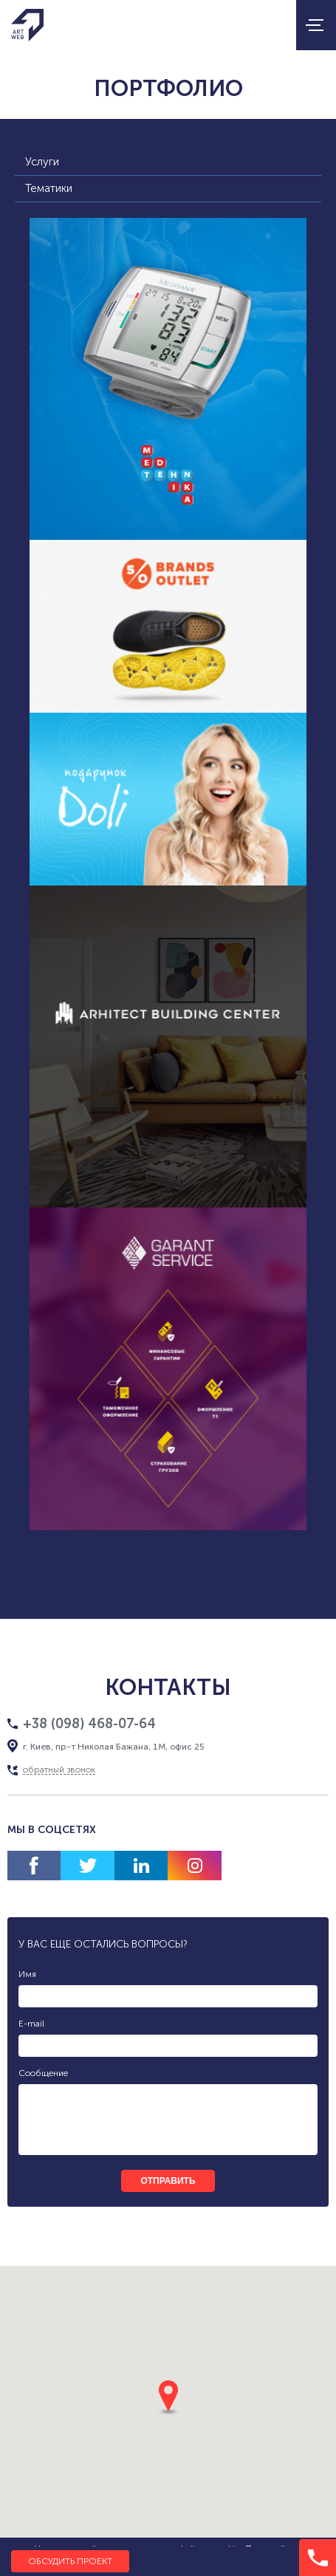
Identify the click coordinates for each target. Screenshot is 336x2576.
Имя (27, 1974)
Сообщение (43, 2073)
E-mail (31, 2023)
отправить (167, 2181)
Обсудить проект (70, 2561)
